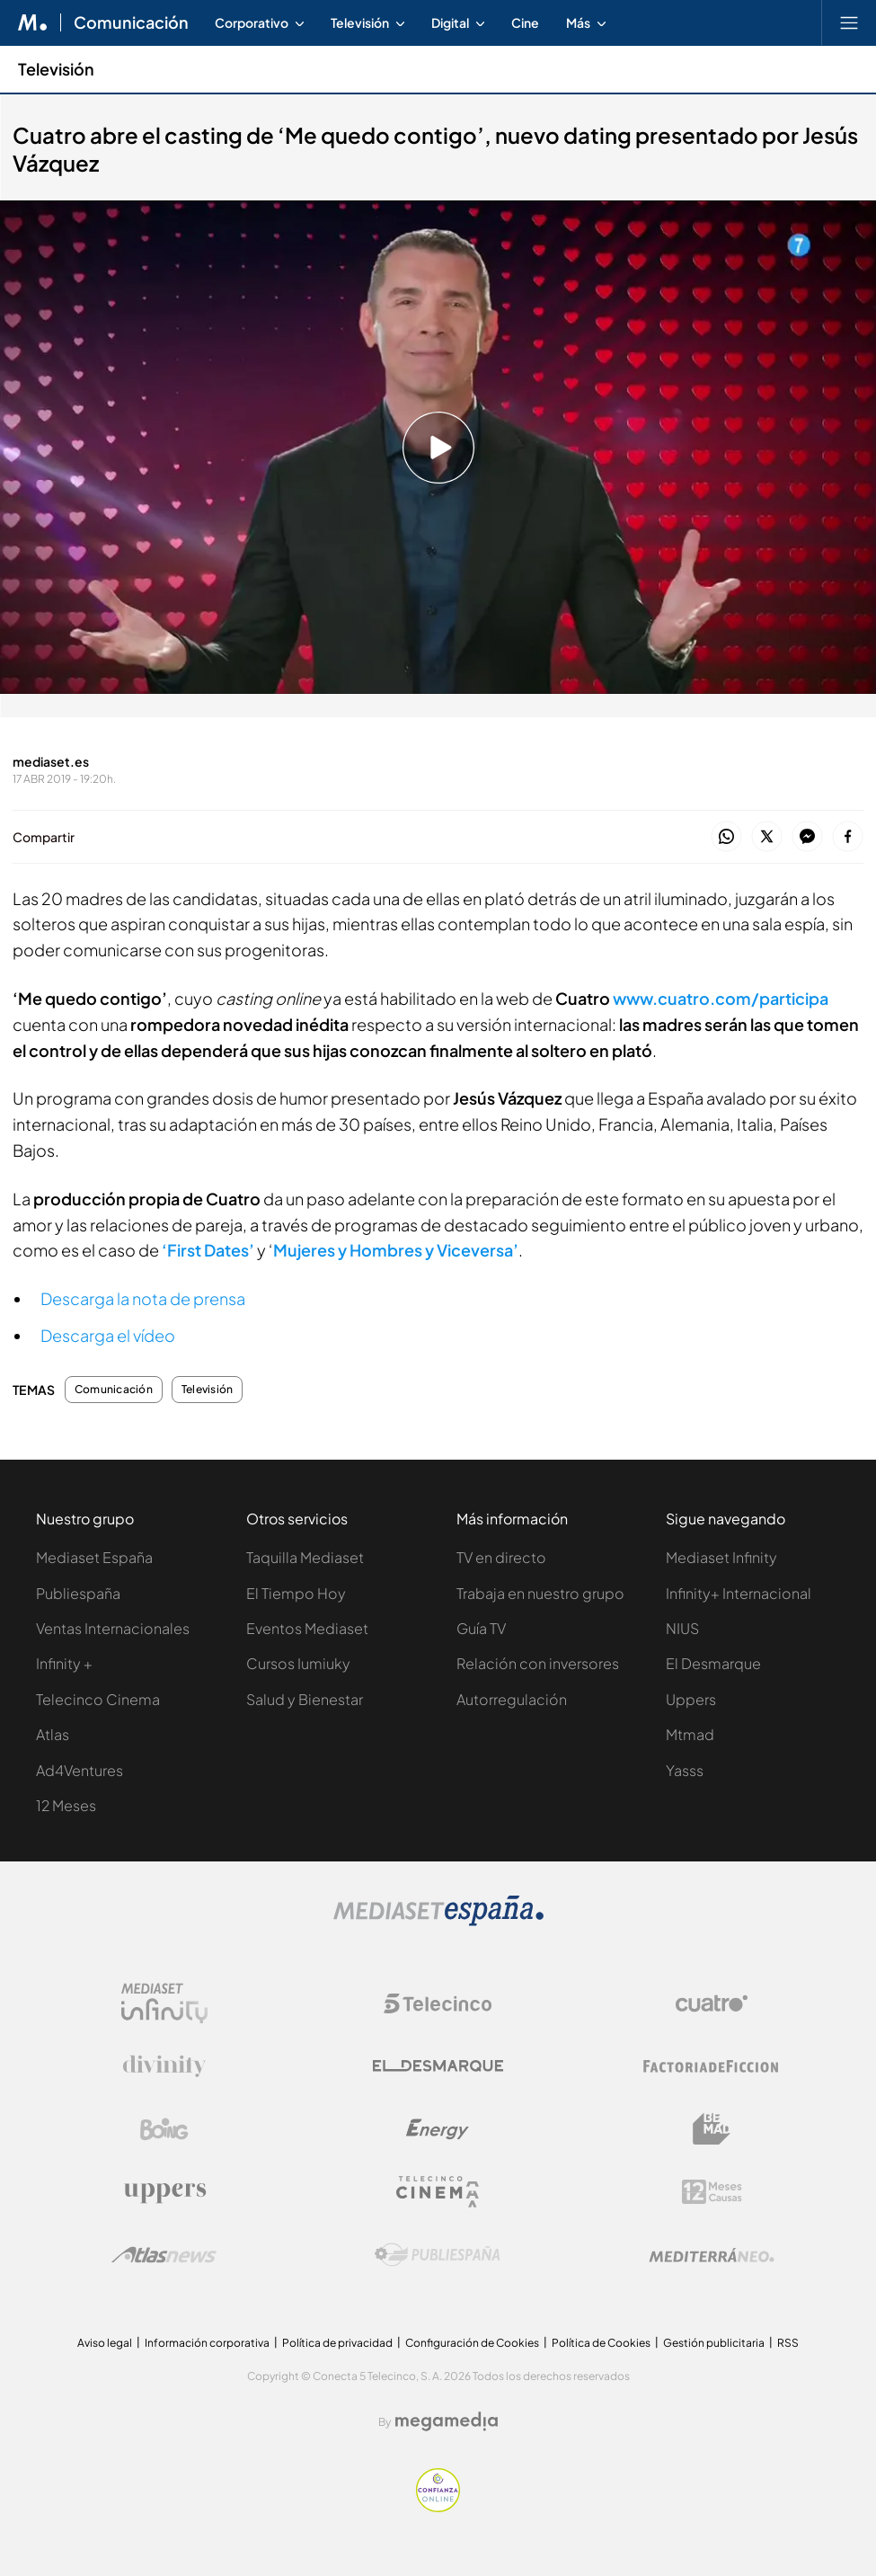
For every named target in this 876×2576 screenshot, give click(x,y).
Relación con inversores (537, 1663)
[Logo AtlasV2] (164, 2254)
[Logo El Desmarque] (438, 2066)
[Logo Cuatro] (712, 2003)
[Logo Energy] (437, 2129)
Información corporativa (207, 2342)
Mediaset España (94, 1557)
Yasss (684, 1770)
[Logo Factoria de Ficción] (711, 2066)
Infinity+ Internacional (738, 1593)
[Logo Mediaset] (438, 1921)
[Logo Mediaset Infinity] (164, 2003)
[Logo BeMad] (711, 2129)
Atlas (52, 1734)
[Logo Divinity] (164, 2066)
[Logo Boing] (164, 2129)
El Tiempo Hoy (296, 1593)
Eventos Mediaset (307, 1628)
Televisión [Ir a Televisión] (56, 68)
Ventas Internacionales (113, 1628)
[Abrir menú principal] (849, 22)
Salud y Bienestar (304, 1699)
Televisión (207, 1389)
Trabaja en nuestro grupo (540, 1593)
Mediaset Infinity (721, 1557)
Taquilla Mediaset (305, 1557)
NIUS (682, 1628)
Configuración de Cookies (472, 2342)
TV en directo (501, 1557)
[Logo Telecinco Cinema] (437, 2191)
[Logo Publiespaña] (437, 2255)
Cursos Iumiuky (298, 1663)
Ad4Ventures (79, 1770)
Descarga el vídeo (107, 1335)
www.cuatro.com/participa (720, 998)
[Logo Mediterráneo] (711, 2255)
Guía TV (481, 1628)
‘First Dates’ (208, 1249)
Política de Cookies (601, 2342)
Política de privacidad (337, 2342)
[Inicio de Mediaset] (33, 22)
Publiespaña (78, 1593)
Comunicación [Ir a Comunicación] (131, 22)
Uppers (691, 1699)
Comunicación (114, 1389)
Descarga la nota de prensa (142, 1298)
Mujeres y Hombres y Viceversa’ (395, 1249)
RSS (788, 2342)
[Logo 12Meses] (712, 2192)
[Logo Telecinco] (437, 2003)
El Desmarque (713, 1663)
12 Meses (66, 1805)
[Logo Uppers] (164, 2192)
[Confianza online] (438, 2507)
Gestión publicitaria (714, 2342)
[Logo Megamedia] (446, 2421)
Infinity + (64, 1663)
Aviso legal (104, 2342)
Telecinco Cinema (98, 1699)
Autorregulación (511, 1699)
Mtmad (690, 1734)
